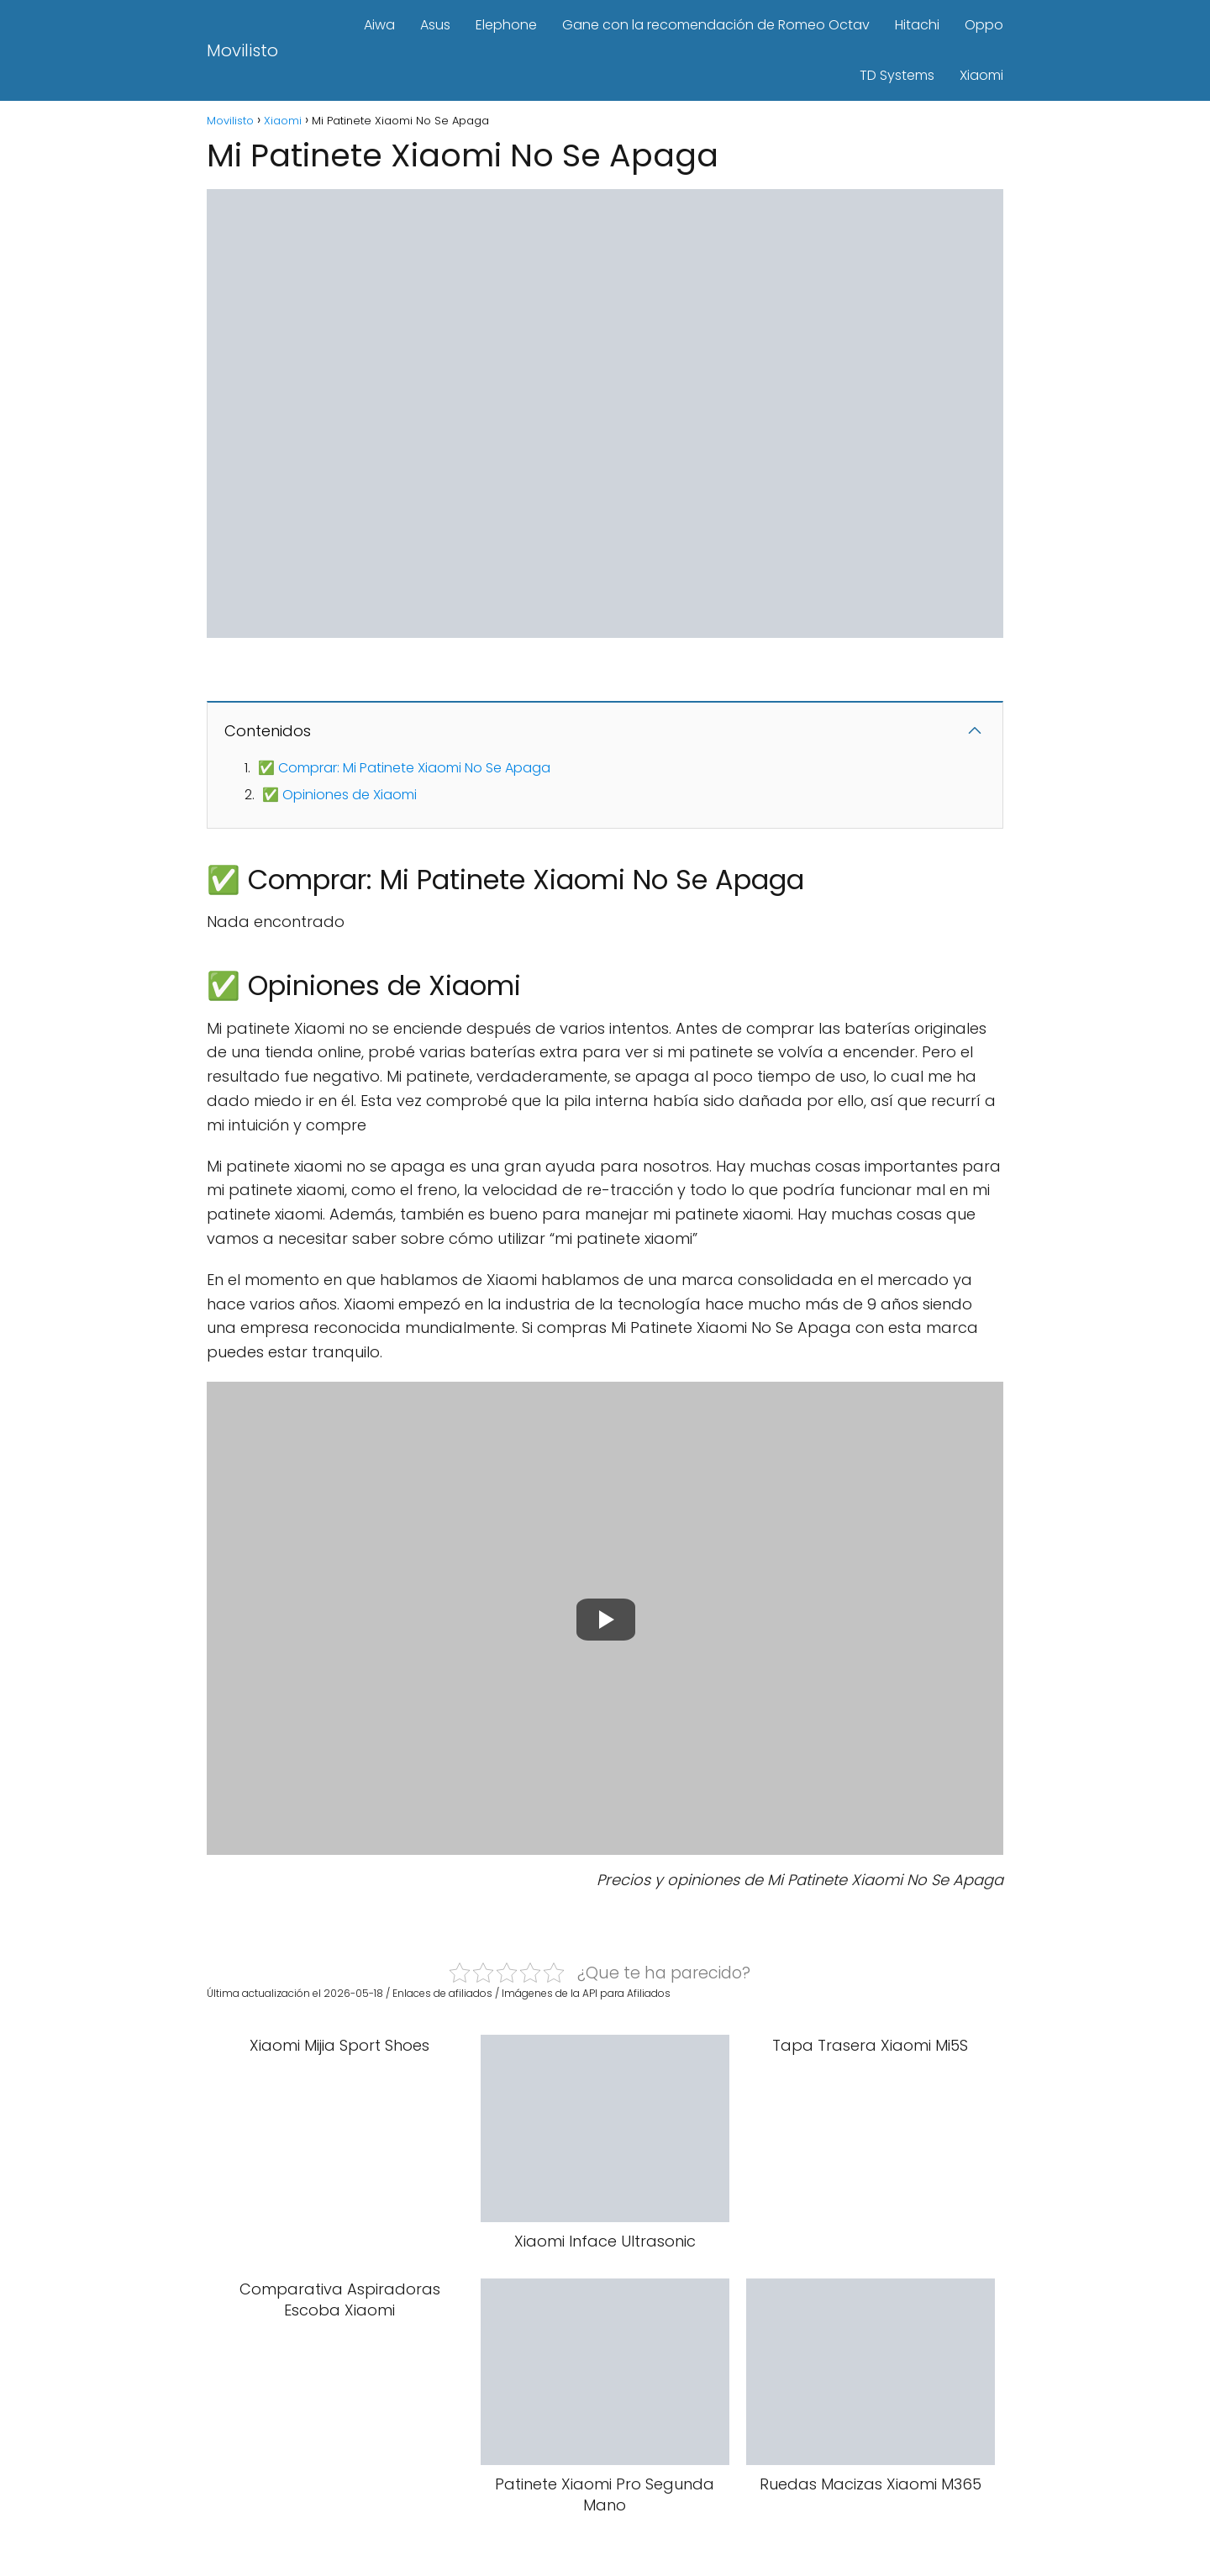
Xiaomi (981, 75)
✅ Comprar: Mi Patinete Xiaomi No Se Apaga (404, 767)
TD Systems (897, 75)
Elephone (506, 24)
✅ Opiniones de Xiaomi (339, 794)
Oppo (984, 24)
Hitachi (917, 24)
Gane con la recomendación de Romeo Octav (716, 24)
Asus (435, 24)
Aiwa (379, 24)
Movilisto (242, 50)
